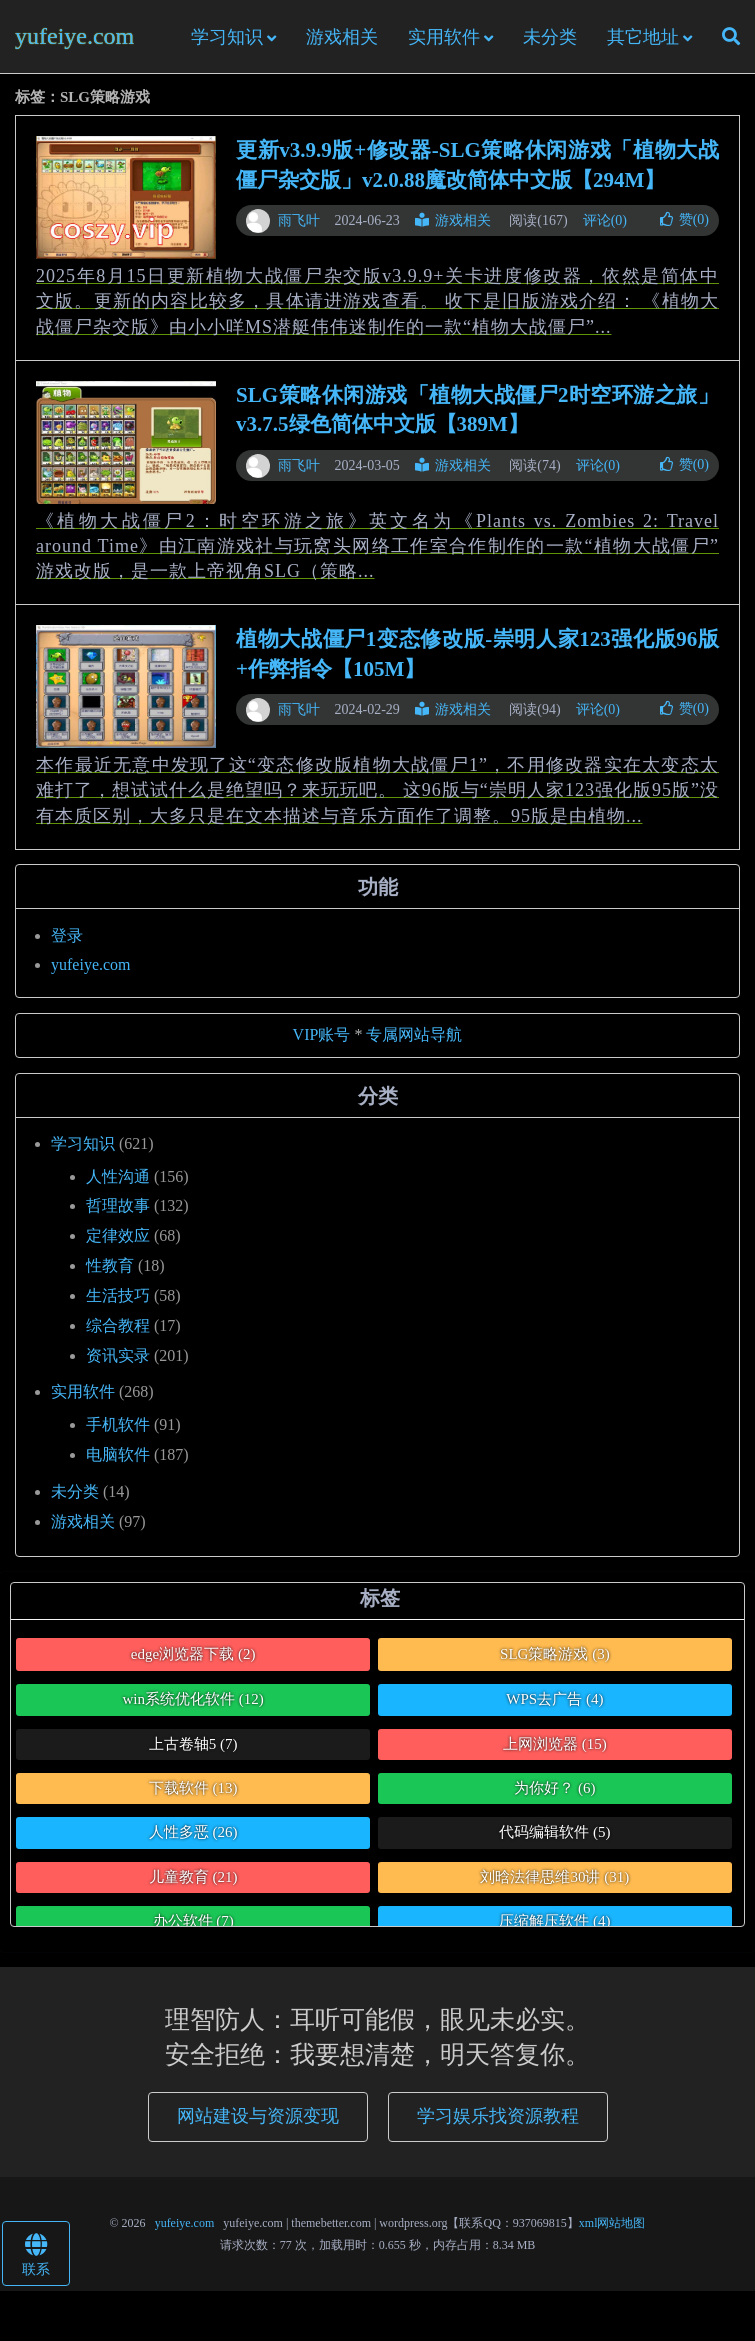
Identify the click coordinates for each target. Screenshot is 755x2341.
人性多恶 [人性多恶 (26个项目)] (193, 1832)
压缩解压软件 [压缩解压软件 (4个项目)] (554, 1921)
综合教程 (118, 1325)
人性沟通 (118, 1176)
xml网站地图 (612, 2223)
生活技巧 (118, 1295)
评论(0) (605, 220)
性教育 (110, 1265)
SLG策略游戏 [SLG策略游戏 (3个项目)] (555, 1654)
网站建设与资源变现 (258, 2116)
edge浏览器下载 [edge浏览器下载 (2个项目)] (193, 1654)
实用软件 (444, 37)
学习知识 (227, 37)
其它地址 (643, 37)
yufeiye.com (74, 36)
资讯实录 (118, 1355)
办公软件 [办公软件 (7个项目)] (193, 1921)
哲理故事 (118, 1205)
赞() (684, 219)
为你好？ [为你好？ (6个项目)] (554, 1788)
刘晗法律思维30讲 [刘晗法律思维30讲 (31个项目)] (554, 1877)
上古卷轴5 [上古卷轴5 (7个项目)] (193, 1744)
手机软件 (118, 1424)
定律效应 (118, 1235)
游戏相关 (342, 37)
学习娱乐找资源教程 (498, 2116)
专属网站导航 (414, 1034)
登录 (67, 935)
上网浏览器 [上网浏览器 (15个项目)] (555, 1744)
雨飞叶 (299, 220)
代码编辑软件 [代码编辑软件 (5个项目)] (554, 1832)
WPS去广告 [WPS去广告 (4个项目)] (554, 1699)
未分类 (550, 37)
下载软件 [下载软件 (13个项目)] (193, 1788)
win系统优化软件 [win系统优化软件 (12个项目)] (193, 1699)
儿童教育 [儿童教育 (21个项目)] (193, 1877)
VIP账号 (322, 1034)
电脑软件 (118, 1454)
